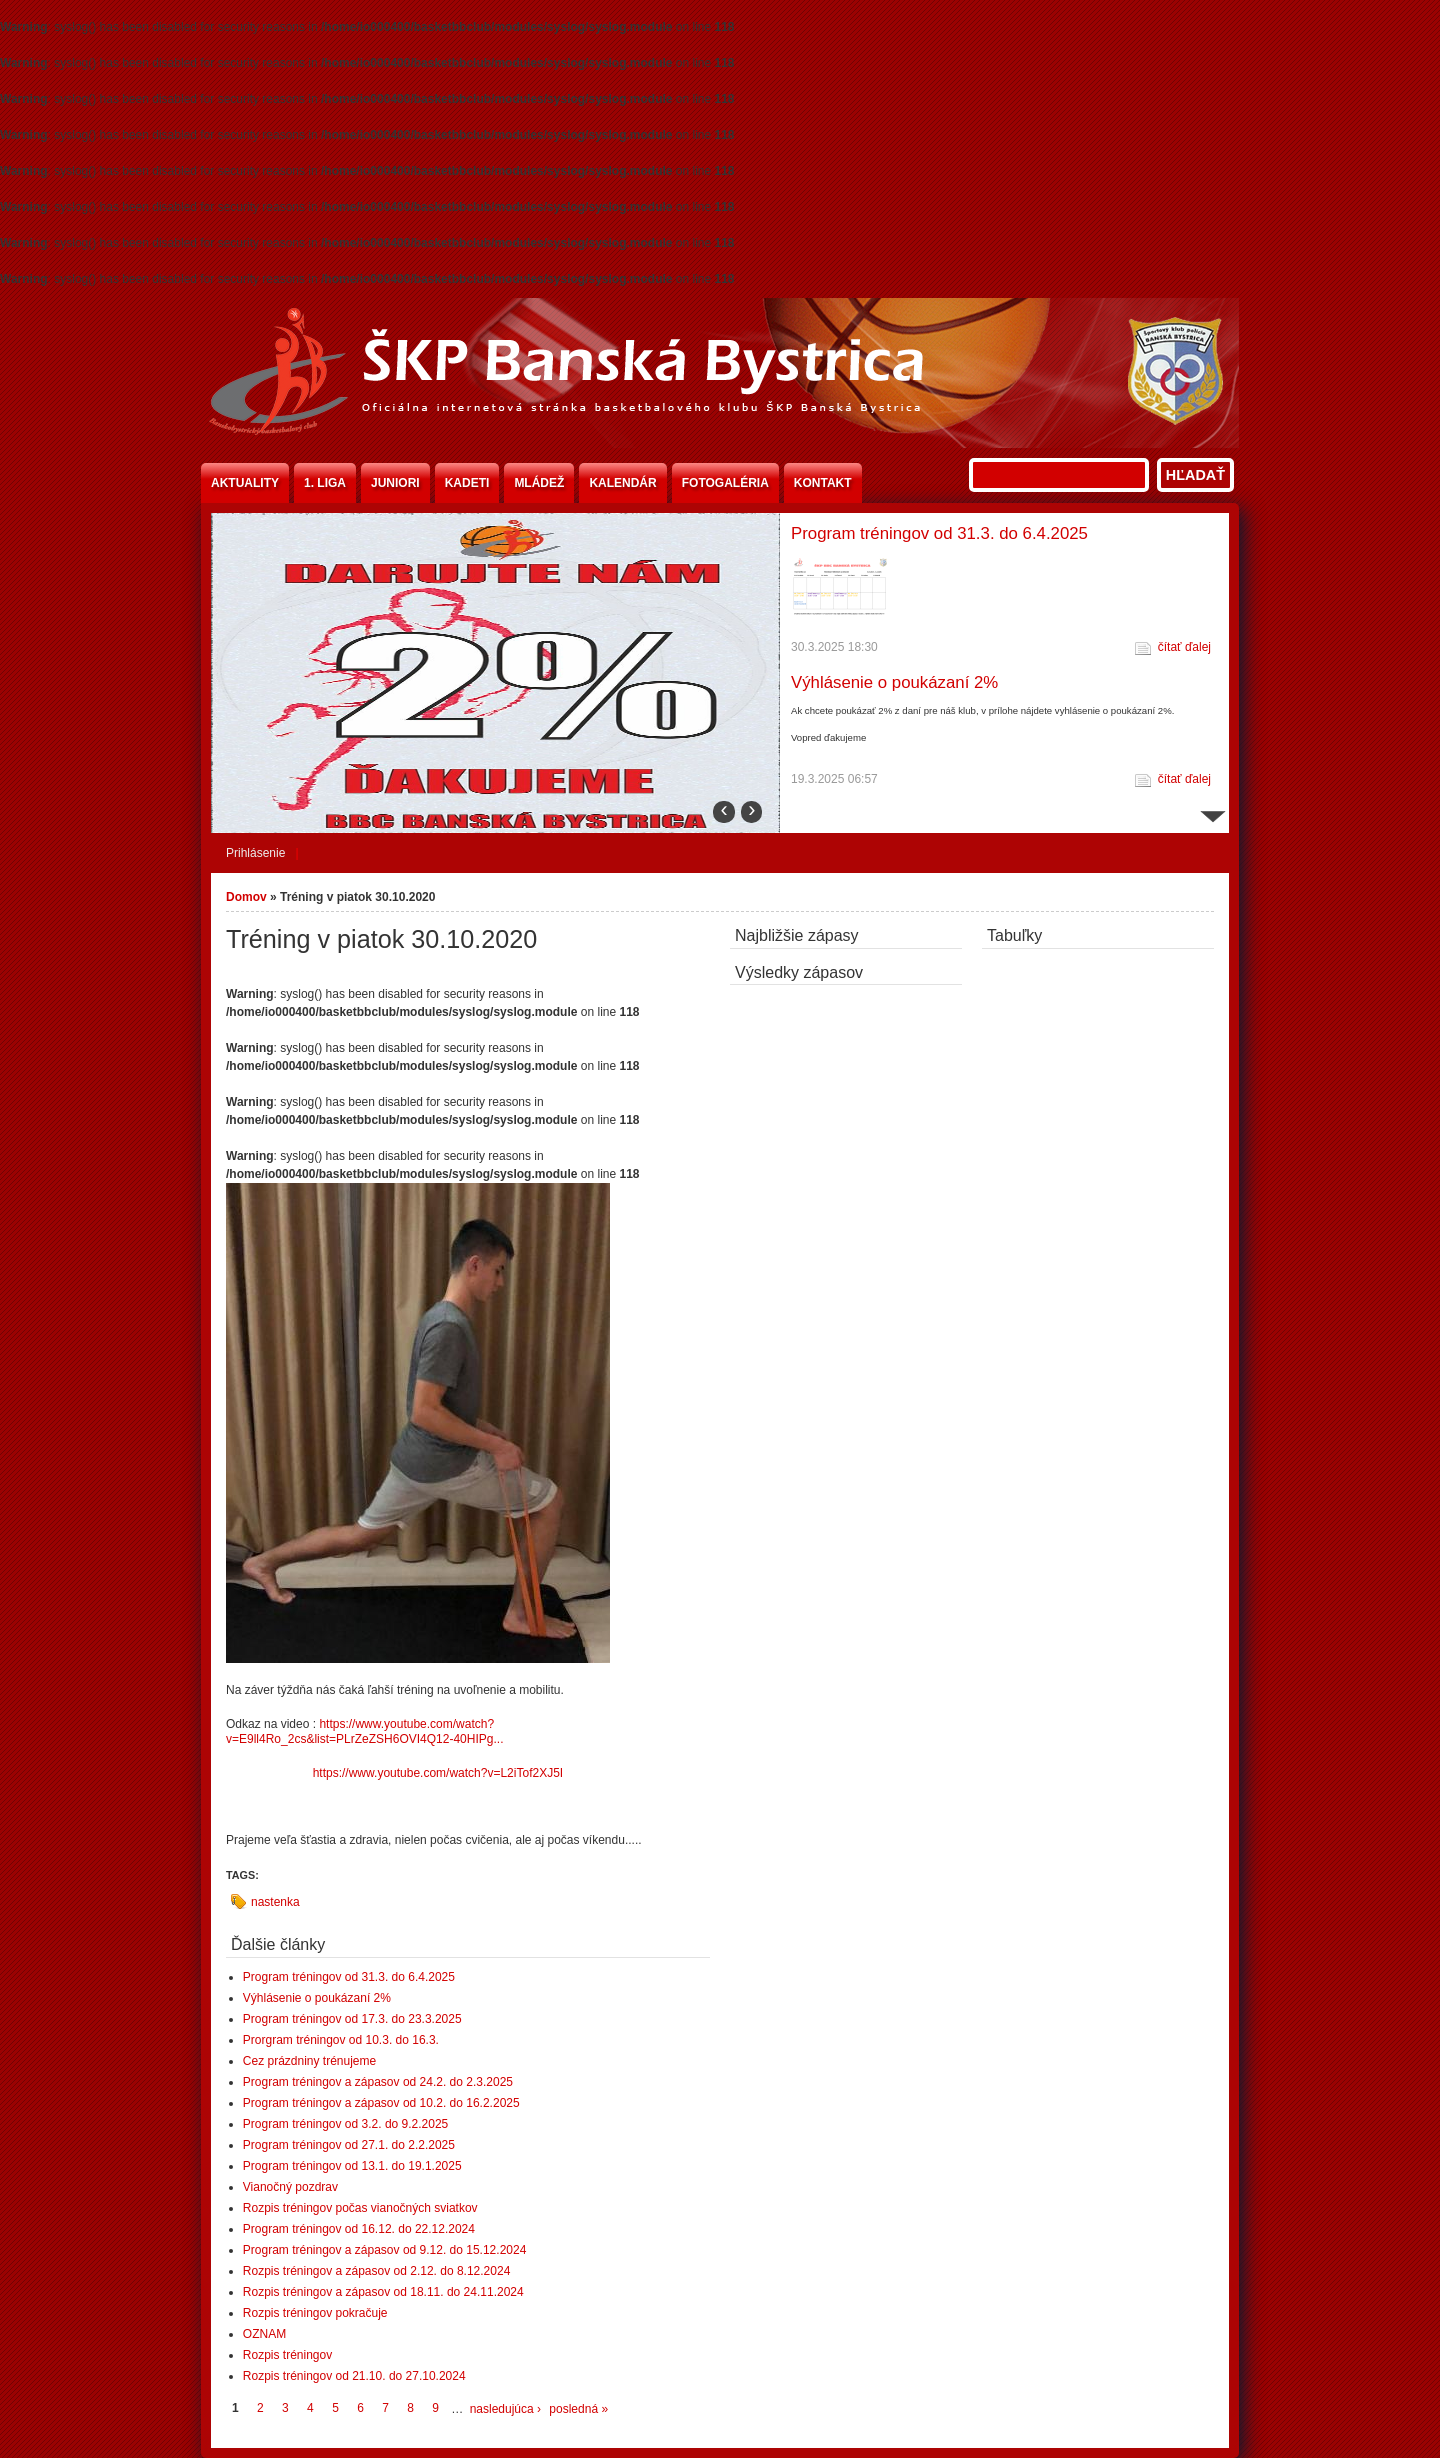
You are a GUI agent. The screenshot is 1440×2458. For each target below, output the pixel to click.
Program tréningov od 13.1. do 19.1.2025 (352, 2166)
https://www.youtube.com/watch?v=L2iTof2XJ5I (440, 1773)
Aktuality (245, 483)
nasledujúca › (505, 2409)
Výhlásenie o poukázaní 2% (894, 682)
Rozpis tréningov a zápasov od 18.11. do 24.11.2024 (383, 2292)
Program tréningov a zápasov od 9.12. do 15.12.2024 (385, 2250)
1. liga (325, 483)
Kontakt (823, 483)
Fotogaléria (725, 483)
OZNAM (264, 2334)
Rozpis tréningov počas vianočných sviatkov (360, 2208)
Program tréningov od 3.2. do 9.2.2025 (345, 2124)
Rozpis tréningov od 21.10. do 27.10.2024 (354, 2376)
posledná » (578, 2409)
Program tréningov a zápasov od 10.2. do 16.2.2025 (381, 2103)
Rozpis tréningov (287, 2355)
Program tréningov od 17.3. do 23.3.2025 (352, 2019)
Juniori (395, 483)
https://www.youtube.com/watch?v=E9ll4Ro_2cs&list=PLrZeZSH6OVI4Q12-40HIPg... (364, 1732)
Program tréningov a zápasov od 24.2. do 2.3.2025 (378, 2082)
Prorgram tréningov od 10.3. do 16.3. (341, 2040)
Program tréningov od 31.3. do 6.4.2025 (939, 533)
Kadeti (467, 483)
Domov (246, 897)
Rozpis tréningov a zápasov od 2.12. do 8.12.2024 (377, 2271)
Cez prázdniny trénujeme (309, 2061)
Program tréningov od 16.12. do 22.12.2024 (359, 2229)
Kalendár (622, 483)
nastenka (275, 1902)
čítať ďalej (1184, 647)
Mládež (539, 483)
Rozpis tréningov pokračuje (315, 2313)
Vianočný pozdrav (290, 2187)
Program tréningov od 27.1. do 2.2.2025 (349, 2145)
